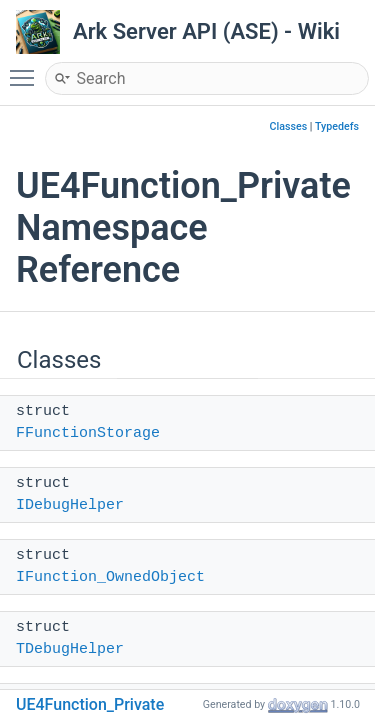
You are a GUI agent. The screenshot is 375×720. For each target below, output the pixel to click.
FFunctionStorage (88, 433)
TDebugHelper (70, 649)
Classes (289, 126)
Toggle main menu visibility (27, 69)
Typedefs (337, 126)
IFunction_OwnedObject (110, 577)
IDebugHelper (70, 505)
